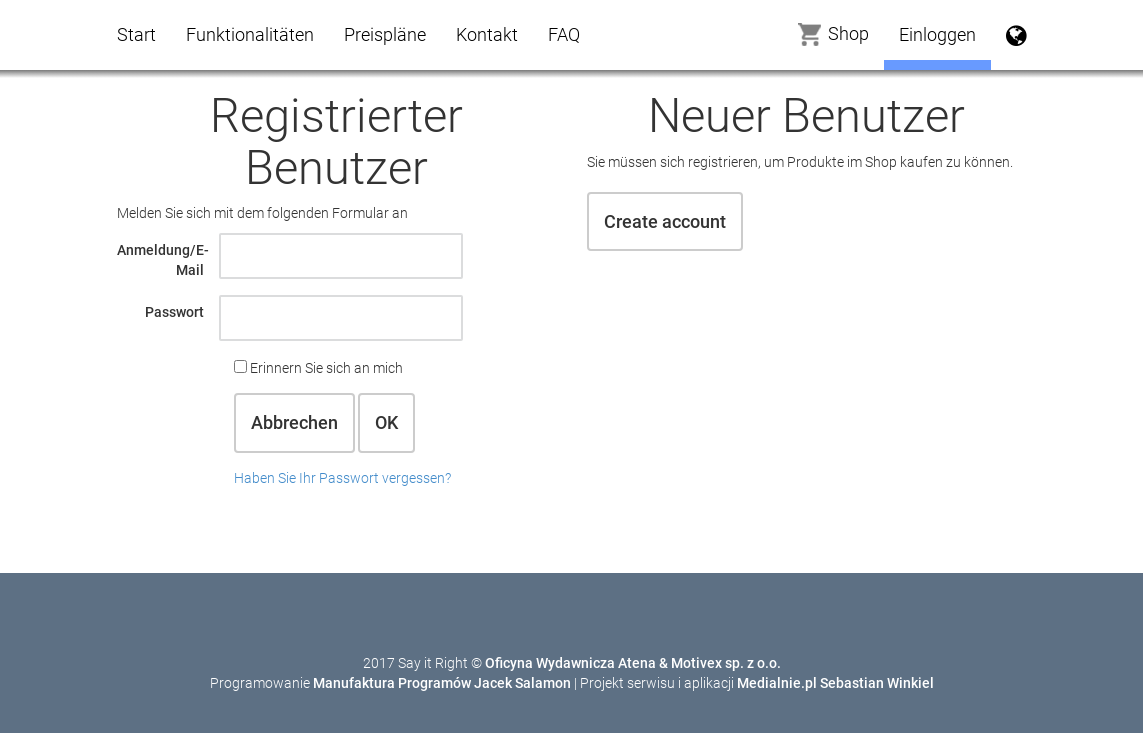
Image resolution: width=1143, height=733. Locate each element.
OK (386, 422)
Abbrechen (294, 422)
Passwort (174, 312)
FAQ (564, 34)
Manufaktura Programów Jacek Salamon (442, 683)
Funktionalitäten (250, 34)
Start (136, 34)
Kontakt (487, 34)
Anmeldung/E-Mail (163, 260)
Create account (665, 221)
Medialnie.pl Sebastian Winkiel (835, 683)
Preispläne (385, 34)
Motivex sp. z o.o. (726, 663)
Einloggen (937, 34)
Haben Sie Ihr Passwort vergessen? (342, 478)
